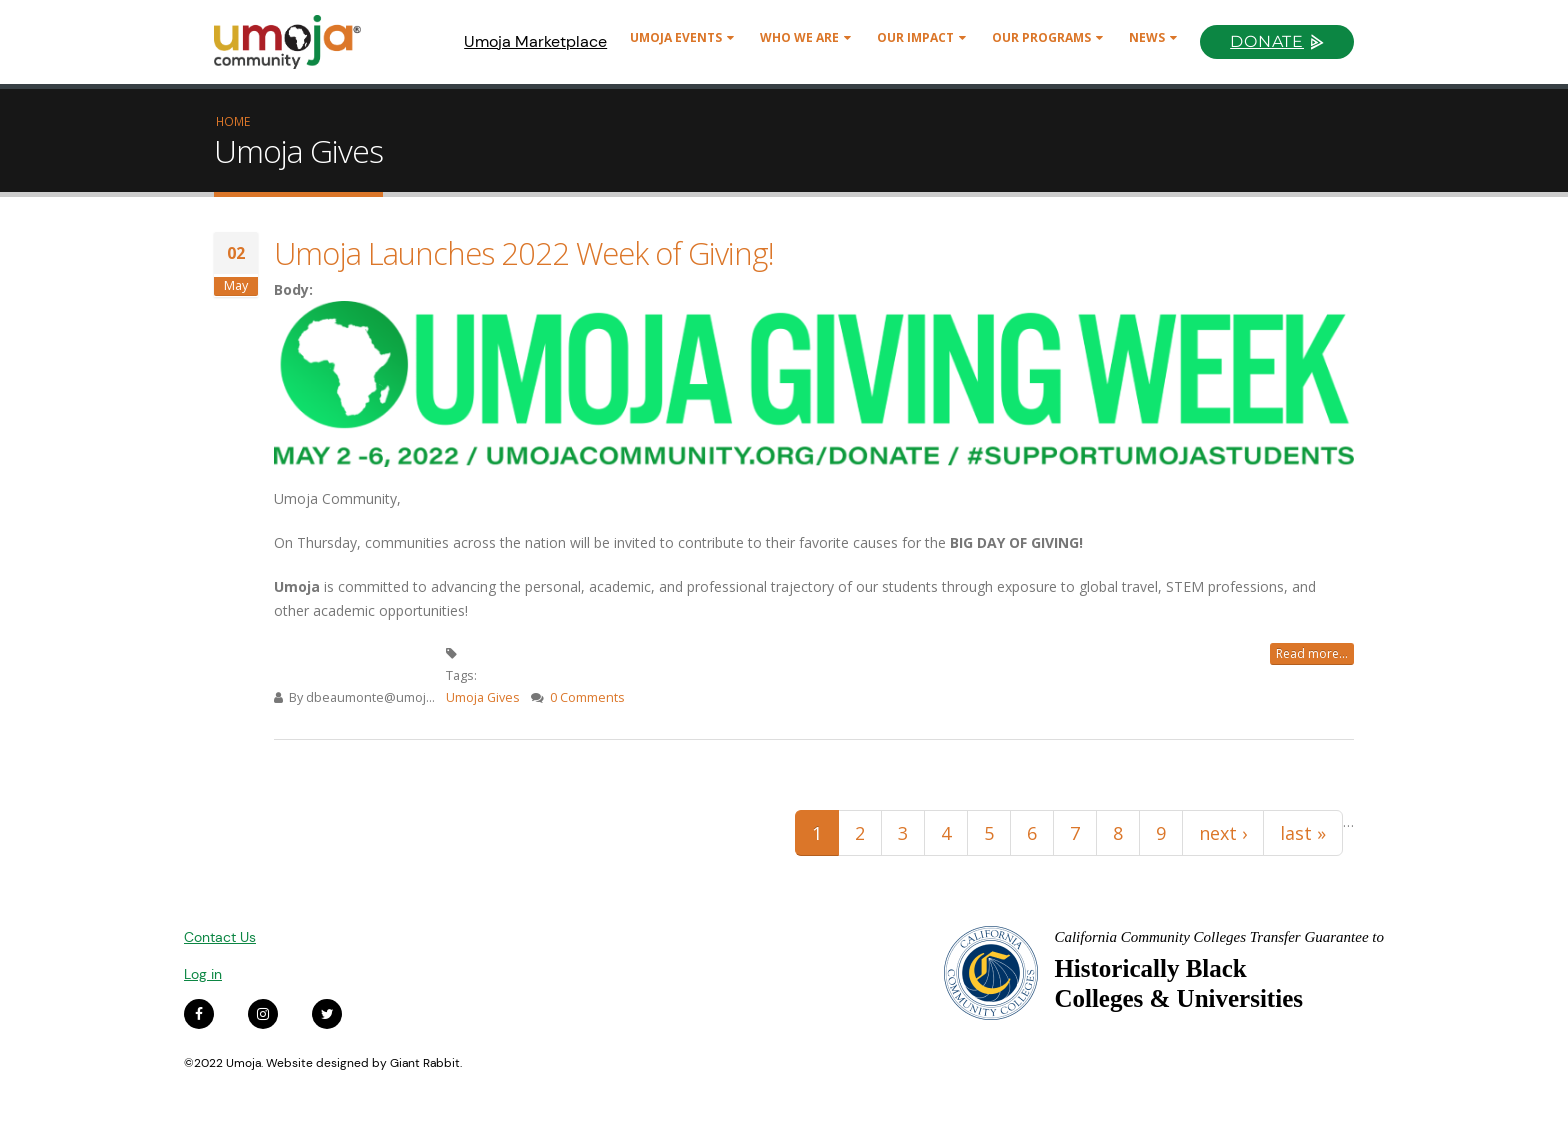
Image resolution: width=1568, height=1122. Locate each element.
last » (1303, 833)
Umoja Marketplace (535, 41)
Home (233, 121)
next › (1223, 833)
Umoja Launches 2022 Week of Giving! (524, 253)
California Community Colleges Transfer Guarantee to (1219, 937)
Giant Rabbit (425, 1063)
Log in (203, 974)
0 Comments (587, 697)
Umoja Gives (483, 697)
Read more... (1312, 653)
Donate (1267, 41)
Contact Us (220, 937)
